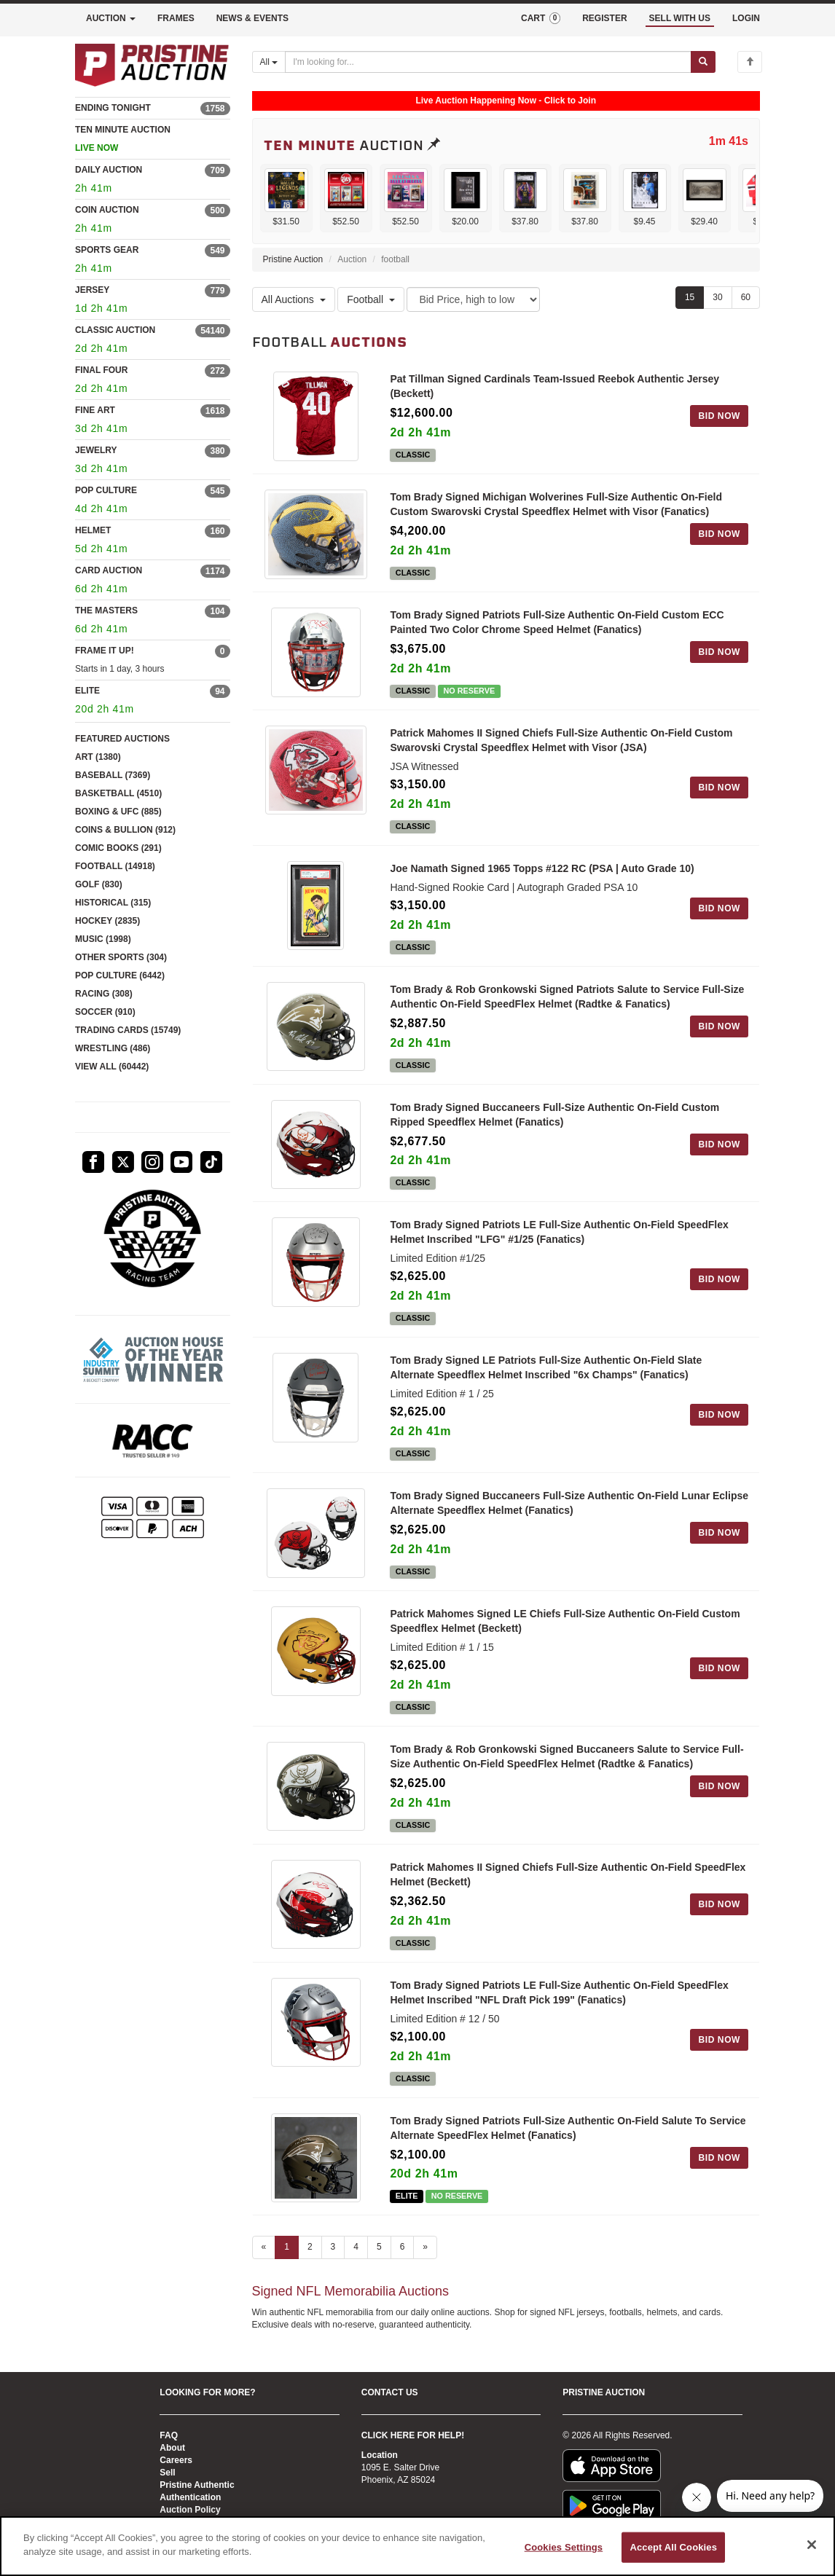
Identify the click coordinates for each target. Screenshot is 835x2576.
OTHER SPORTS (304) (121, 957)
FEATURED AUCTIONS (122, 739)
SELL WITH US (679, 18)
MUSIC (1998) (103, 939)
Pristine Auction (293, 259)
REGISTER (604, 18)
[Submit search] (703, 62)
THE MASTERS (106, 610)
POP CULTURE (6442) (120, 975)
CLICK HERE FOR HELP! (412, 2435)
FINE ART (95, 410)
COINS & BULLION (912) (125, 830)
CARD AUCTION (108, 570)
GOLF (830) (98, 884)
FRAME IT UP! (104, 650)
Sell (167, 2472)
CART (540, 18)
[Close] (812, 2545)
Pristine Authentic (197, 2485)
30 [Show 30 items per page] (717, 297)
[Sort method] (473, 299)
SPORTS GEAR (106, 250)
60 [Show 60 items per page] (745, 297)
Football (371, 299)
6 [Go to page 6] (402, 2259)
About (172, 2448)
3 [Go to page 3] (333, 2259)
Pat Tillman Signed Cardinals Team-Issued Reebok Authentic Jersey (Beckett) (554, 386)
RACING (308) (104, 994)
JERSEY (92, 290)
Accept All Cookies (673, 2547)
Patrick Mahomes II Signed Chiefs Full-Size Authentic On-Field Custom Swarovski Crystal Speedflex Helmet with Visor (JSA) (561, 743)
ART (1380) (98, 757)
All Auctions (294, 299)
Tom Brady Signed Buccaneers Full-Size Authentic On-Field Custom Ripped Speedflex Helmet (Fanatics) (554, 1119)
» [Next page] (425, 2259)
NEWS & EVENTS (252, 18)
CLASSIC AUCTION (115, 330)
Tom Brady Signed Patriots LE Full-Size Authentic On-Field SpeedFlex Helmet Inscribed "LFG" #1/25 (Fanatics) (559, 1238)
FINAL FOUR (101, 370)
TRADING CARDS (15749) (128, 1030)
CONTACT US (389, 2392)
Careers (176, 2460)
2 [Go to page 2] (310, 2259)
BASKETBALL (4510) (118, 793)
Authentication (190, 2497)
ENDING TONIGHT (113, 108)
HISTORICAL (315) (113, 903)
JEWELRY (96, 450)
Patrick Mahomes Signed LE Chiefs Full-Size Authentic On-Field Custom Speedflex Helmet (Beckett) (565, 1629)
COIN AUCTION (107, 210)
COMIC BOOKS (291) (118, 848)
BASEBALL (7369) (112, 775)
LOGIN (746, 18)
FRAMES (176, 18)
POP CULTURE (106, 490)
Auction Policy (190, 2510)
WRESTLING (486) (112, 1048)
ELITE (87, 691)
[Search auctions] (488, 62)
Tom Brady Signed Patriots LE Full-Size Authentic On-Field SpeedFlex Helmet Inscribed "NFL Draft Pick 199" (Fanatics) (559, 2003)
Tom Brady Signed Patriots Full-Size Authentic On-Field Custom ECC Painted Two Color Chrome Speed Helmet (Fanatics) (557, 623)
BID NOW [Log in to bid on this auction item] (719, 416)
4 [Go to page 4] (355, 2259)
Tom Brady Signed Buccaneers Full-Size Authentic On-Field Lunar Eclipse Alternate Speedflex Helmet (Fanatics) (569, 1509)
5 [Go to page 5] (379, 2259)
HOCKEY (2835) (107, 921)
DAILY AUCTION (108, 170)
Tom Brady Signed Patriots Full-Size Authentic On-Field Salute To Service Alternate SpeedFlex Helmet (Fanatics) (567, 2138)
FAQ (169, 2435)
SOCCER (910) (105, 1012)
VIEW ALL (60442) (112, 1066)
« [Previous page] (264, 2259)
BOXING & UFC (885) (118, 811)
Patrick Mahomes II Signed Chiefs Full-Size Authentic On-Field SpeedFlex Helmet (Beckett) (567, 1884)
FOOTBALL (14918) (115, 866)
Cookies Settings (564, 2547)
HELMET (93, 530)
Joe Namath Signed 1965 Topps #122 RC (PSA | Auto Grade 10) (542, 871)
